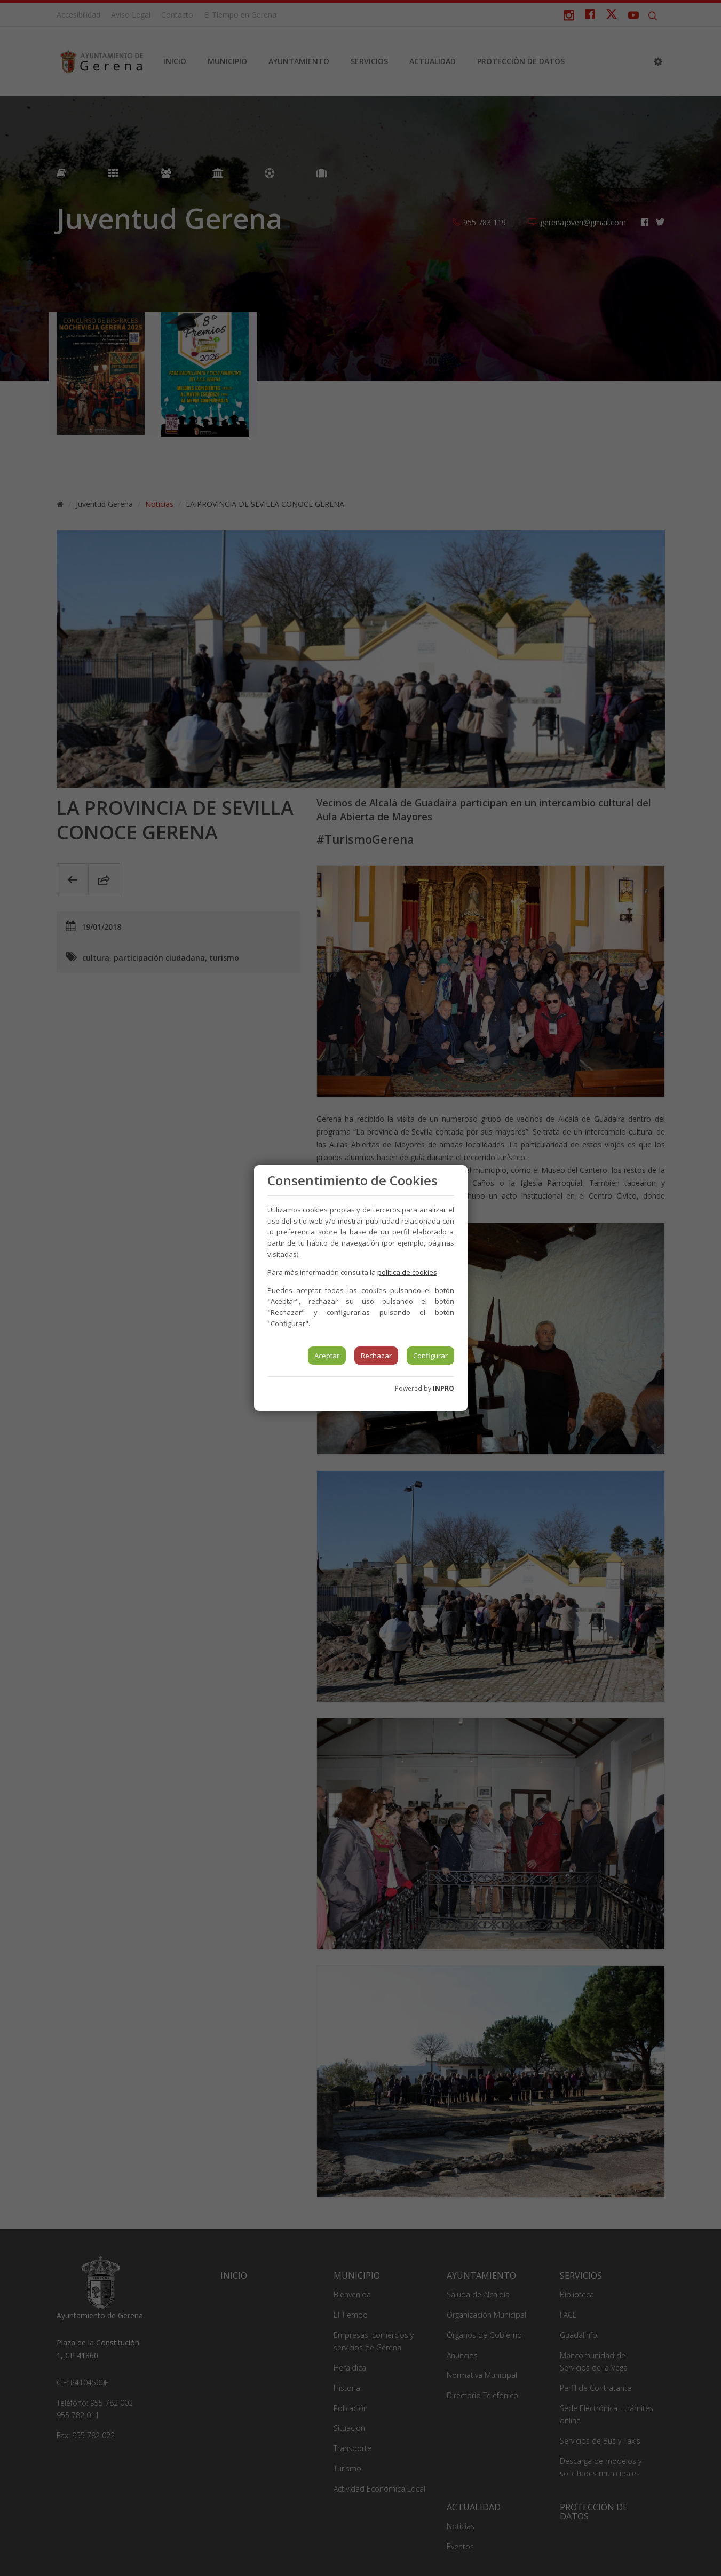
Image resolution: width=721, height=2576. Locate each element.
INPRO (443, 1388)
